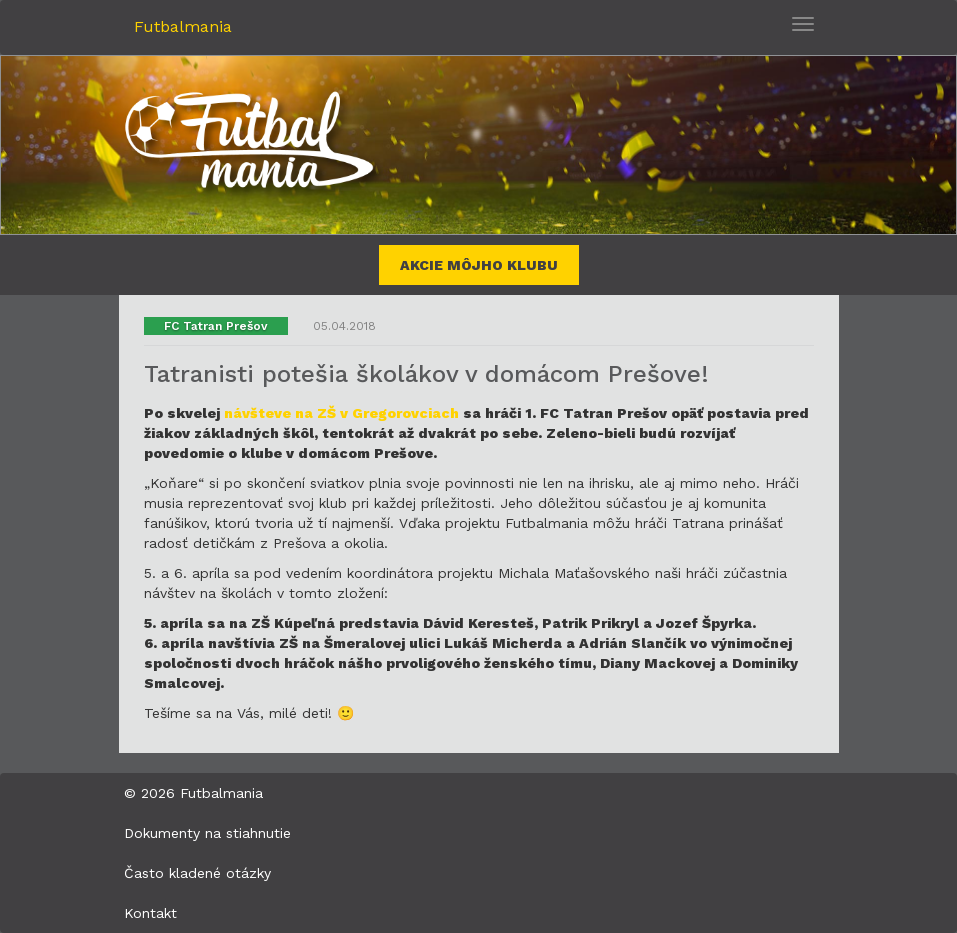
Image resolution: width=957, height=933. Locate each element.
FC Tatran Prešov (216, 326)
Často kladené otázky (197, 873)
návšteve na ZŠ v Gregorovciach (341, 413)
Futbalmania (183, 26)
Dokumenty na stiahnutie (207, 833)
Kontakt (150, 913)
